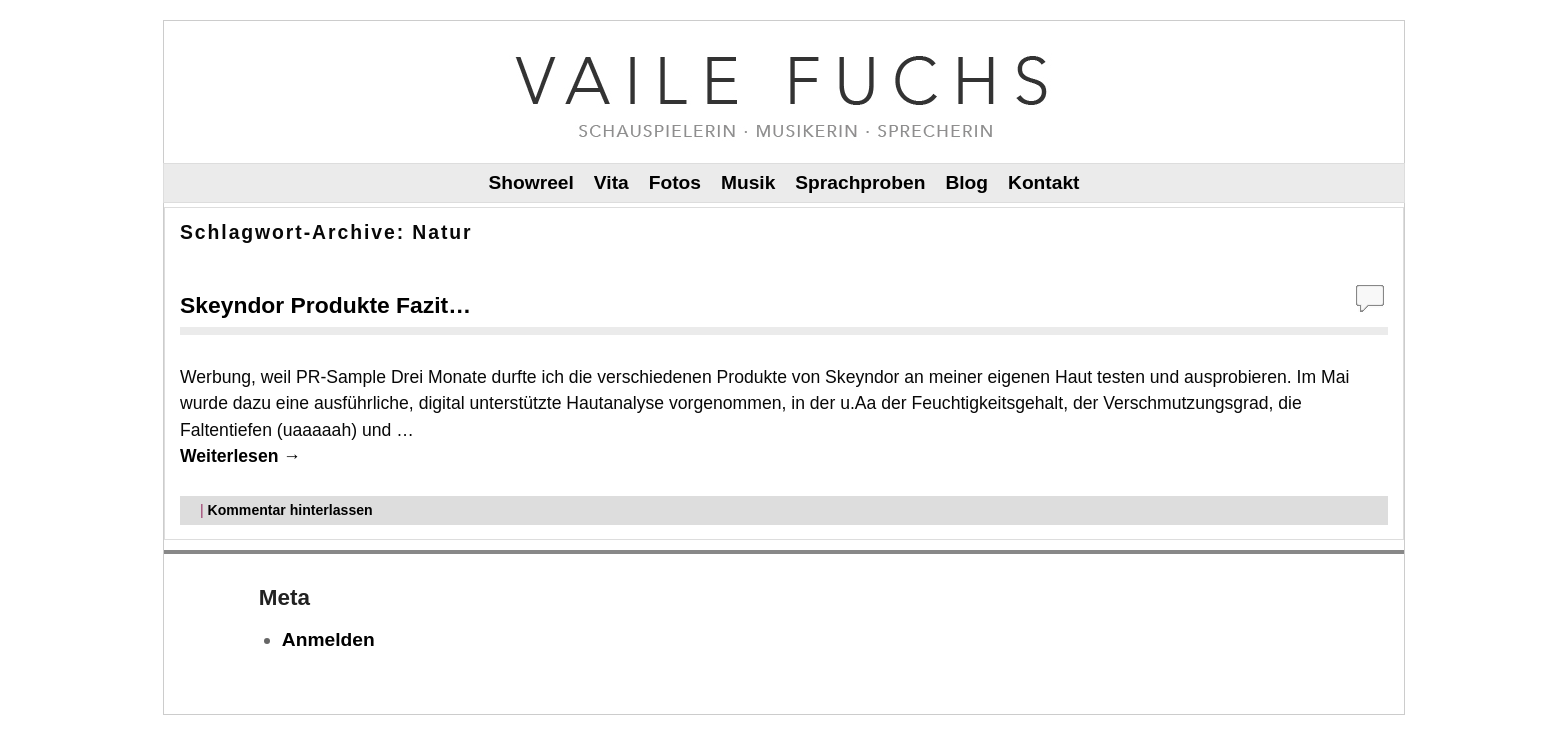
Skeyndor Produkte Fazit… (325, 305)
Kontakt (1043, 182)
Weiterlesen (240, 456)
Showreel (531, 182)
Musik (748, 182)
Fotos (675, 182)
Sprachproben (860, 182)
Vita (611, 182)
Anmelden (328, 639)
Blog (966, 182)
